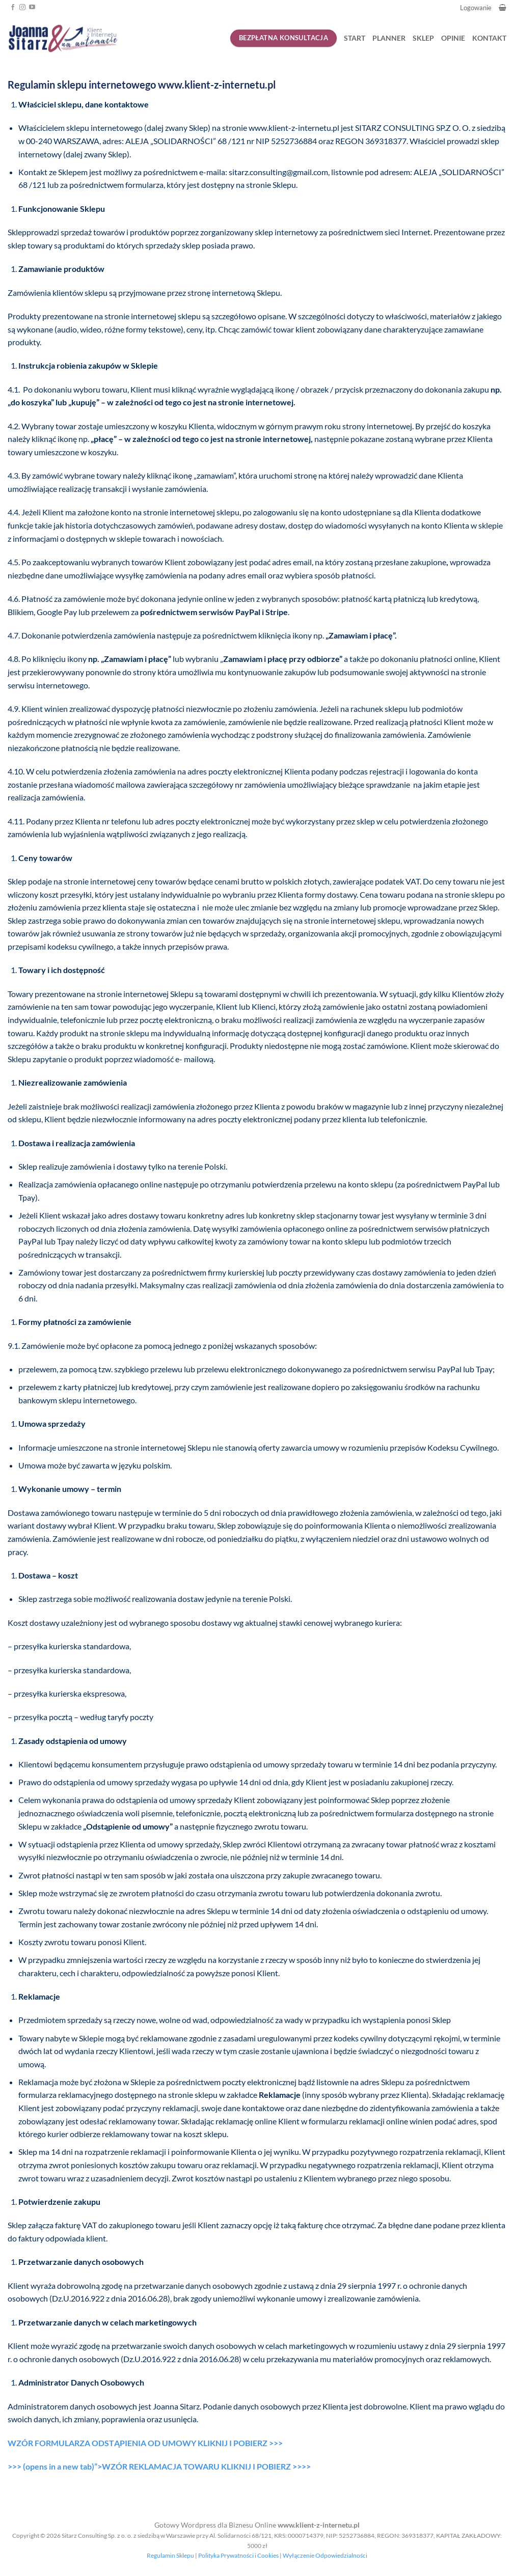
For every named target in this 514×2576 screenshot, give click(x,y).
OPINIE (453, 38)
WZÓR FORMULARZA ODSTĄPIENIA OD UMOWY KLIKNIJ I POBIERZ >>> (145, 2443)
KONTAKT (489, 38)
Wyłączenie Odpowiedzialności (325, 2555)
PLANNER (388, 38)
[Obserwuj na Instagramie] (22, 7)
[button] (502, 7)
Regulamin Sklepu (170, 2555)
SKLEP (423, 38)
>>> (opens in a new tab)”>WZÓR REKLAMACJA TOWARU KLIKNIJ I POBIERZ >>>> (159, 2466)
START (354, 38)
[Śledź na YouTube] (32, 7)
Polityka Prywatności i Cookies (238, 2555)
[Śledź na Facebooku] (13, 7)
